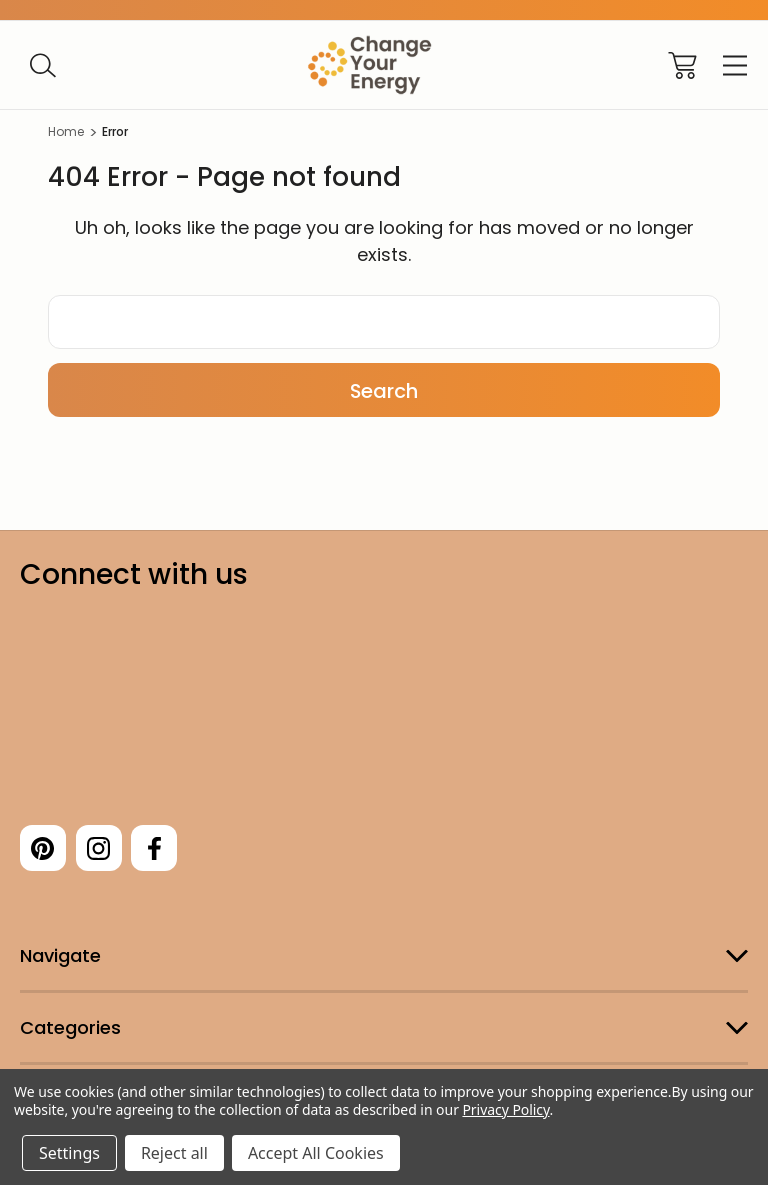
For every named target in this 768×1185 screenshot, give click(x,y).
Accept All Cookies (316, 1153)
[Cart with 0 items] (682, 65)
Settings (69, 1153)
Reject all (174, 1153)
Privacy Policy (505, 1109)
